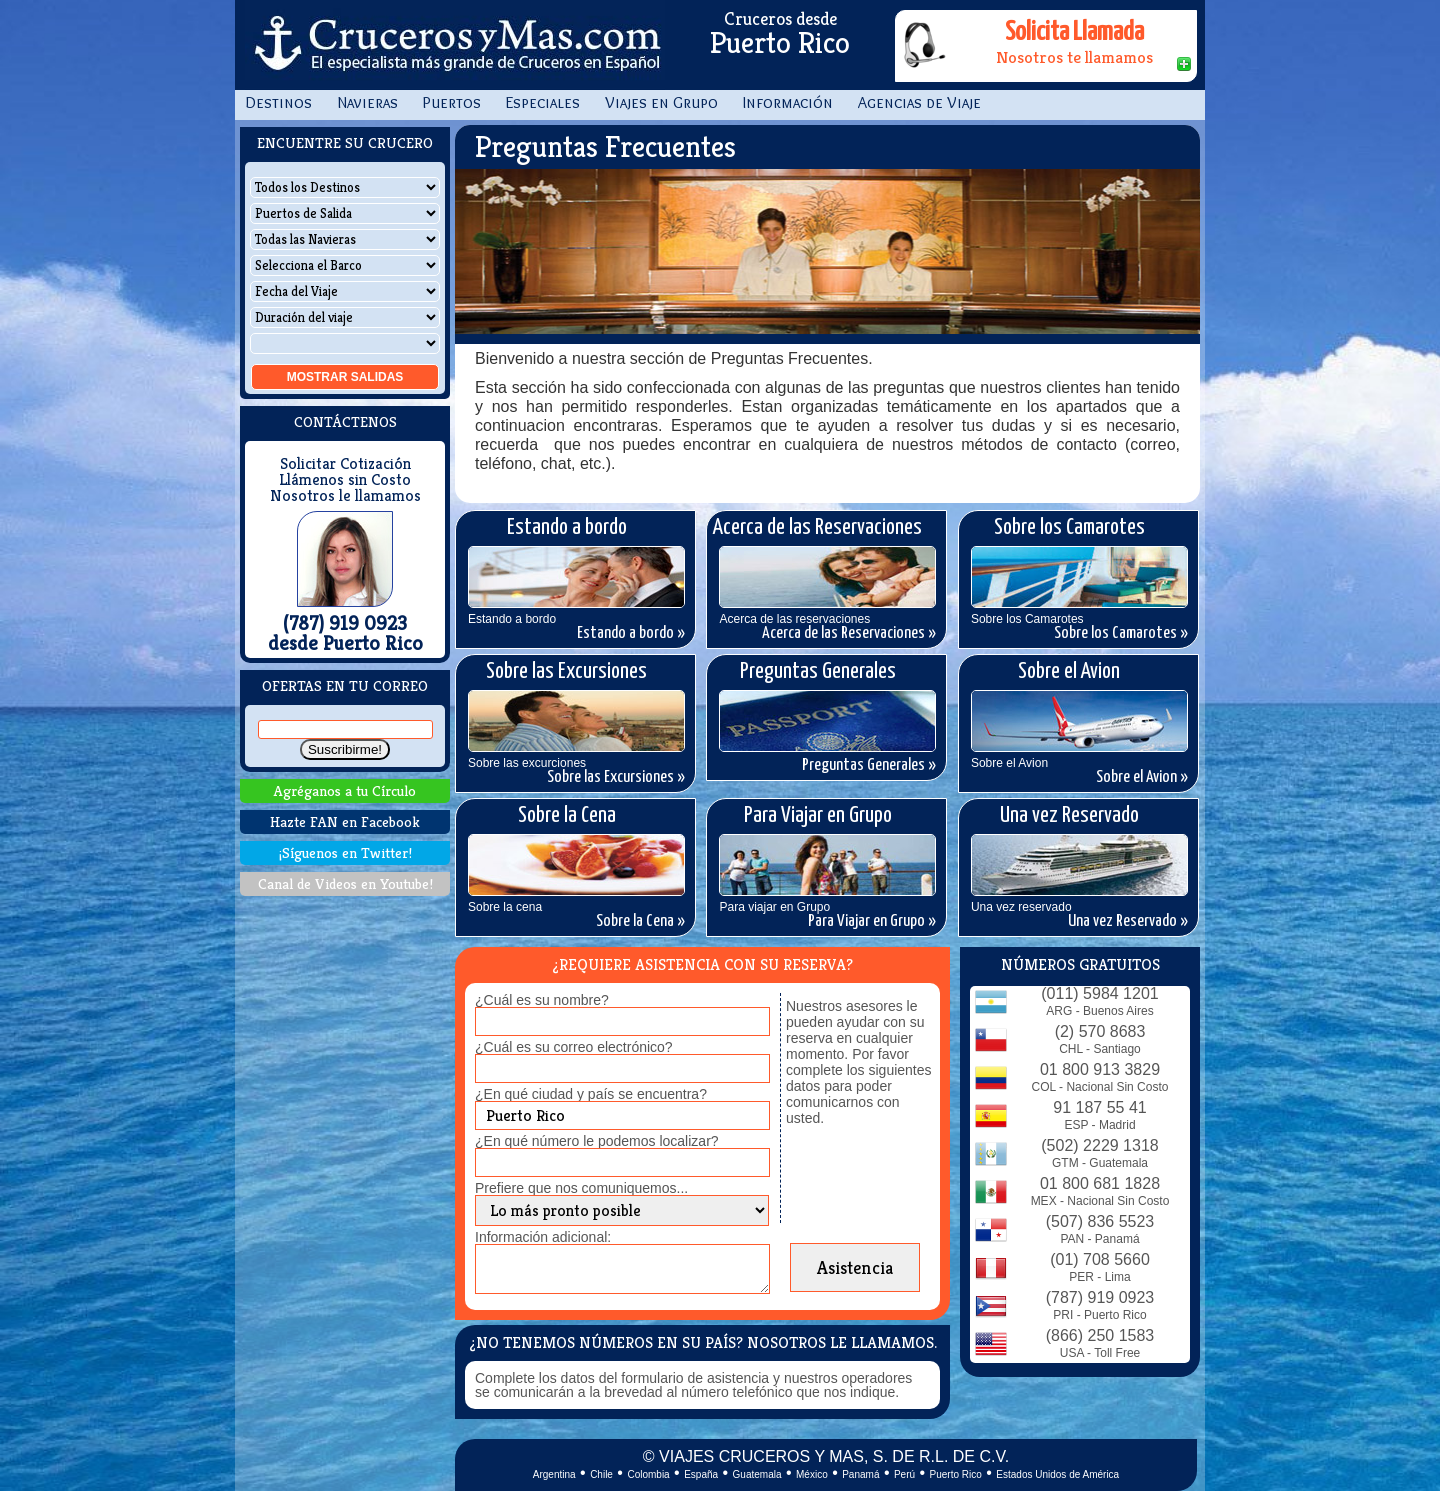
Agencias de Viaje (919, 102)
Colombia (648, 1474)
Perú (904, 1474)
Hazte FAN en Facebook (345, 821)
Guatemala (757, 1474)
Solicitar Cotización (345, 464)
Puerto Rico (956, 1474)
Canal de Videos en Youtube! (345, 883)
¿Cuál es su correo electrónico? (574, 1047)
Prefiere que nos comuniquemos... (581, 1188)
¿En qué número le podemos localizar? (597, 1141)
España (701, 1474)
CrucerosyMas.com (455, 45)
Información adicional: (543, 1237)
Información (788, 102)
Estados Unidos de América (1057, 1474)
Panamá (860, 1474)
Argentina (554, 1474)
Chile (601, 1474)
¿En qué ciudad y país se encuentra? (591, 1094)
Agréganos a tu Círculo (345, 790)
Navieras (367, 102)
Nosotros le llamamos (345, 496)
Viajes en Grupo (661, 102)
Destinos (278, 102)
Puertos (452, 102)
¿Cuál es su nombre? (542, 1000)
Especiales (543, 102)
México (812, 1474)
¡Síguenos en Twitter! (345, 852)
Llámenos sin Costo (345, 480)
